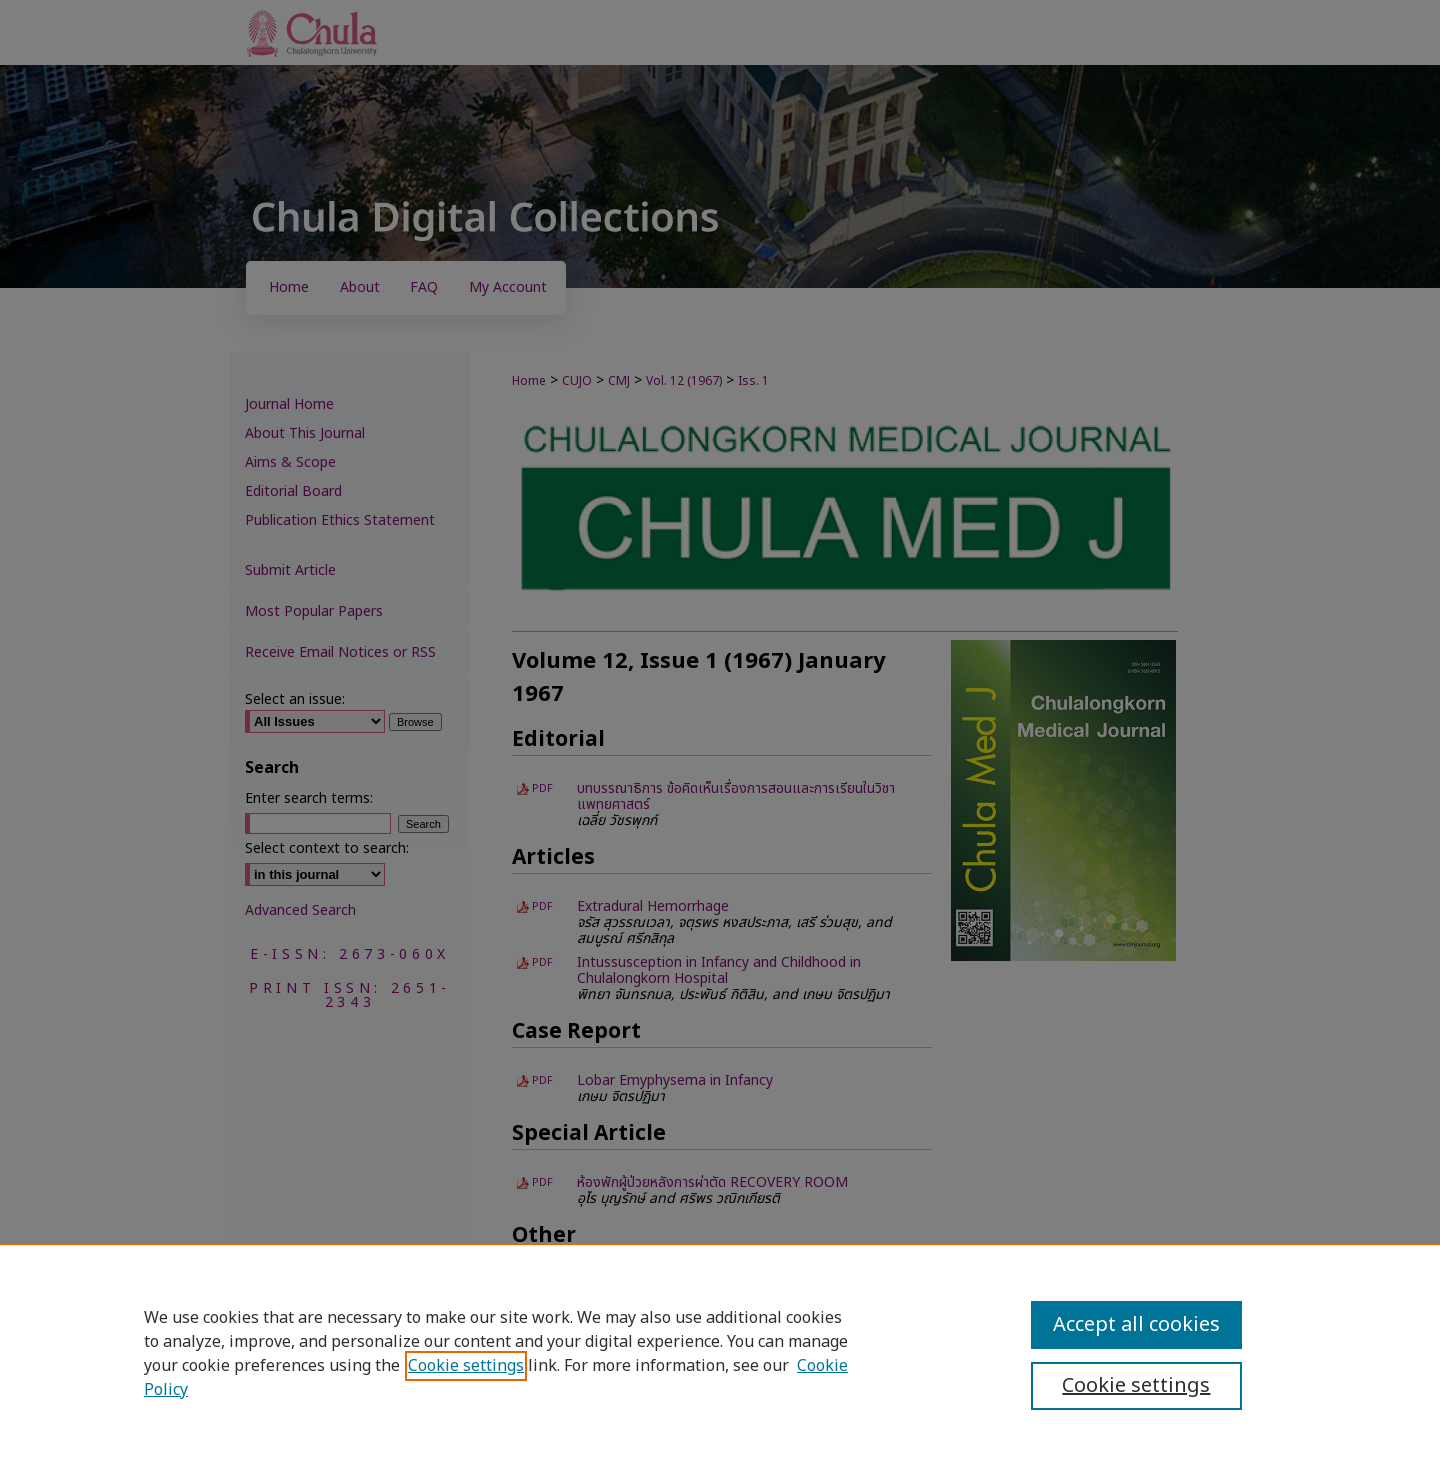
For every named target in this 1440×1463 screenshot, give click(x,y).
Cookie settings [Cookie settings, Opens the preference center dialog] (1136, 1386)
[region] (720, 1353)
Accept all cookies (1136, 1325)
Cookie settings (466, 1366)
